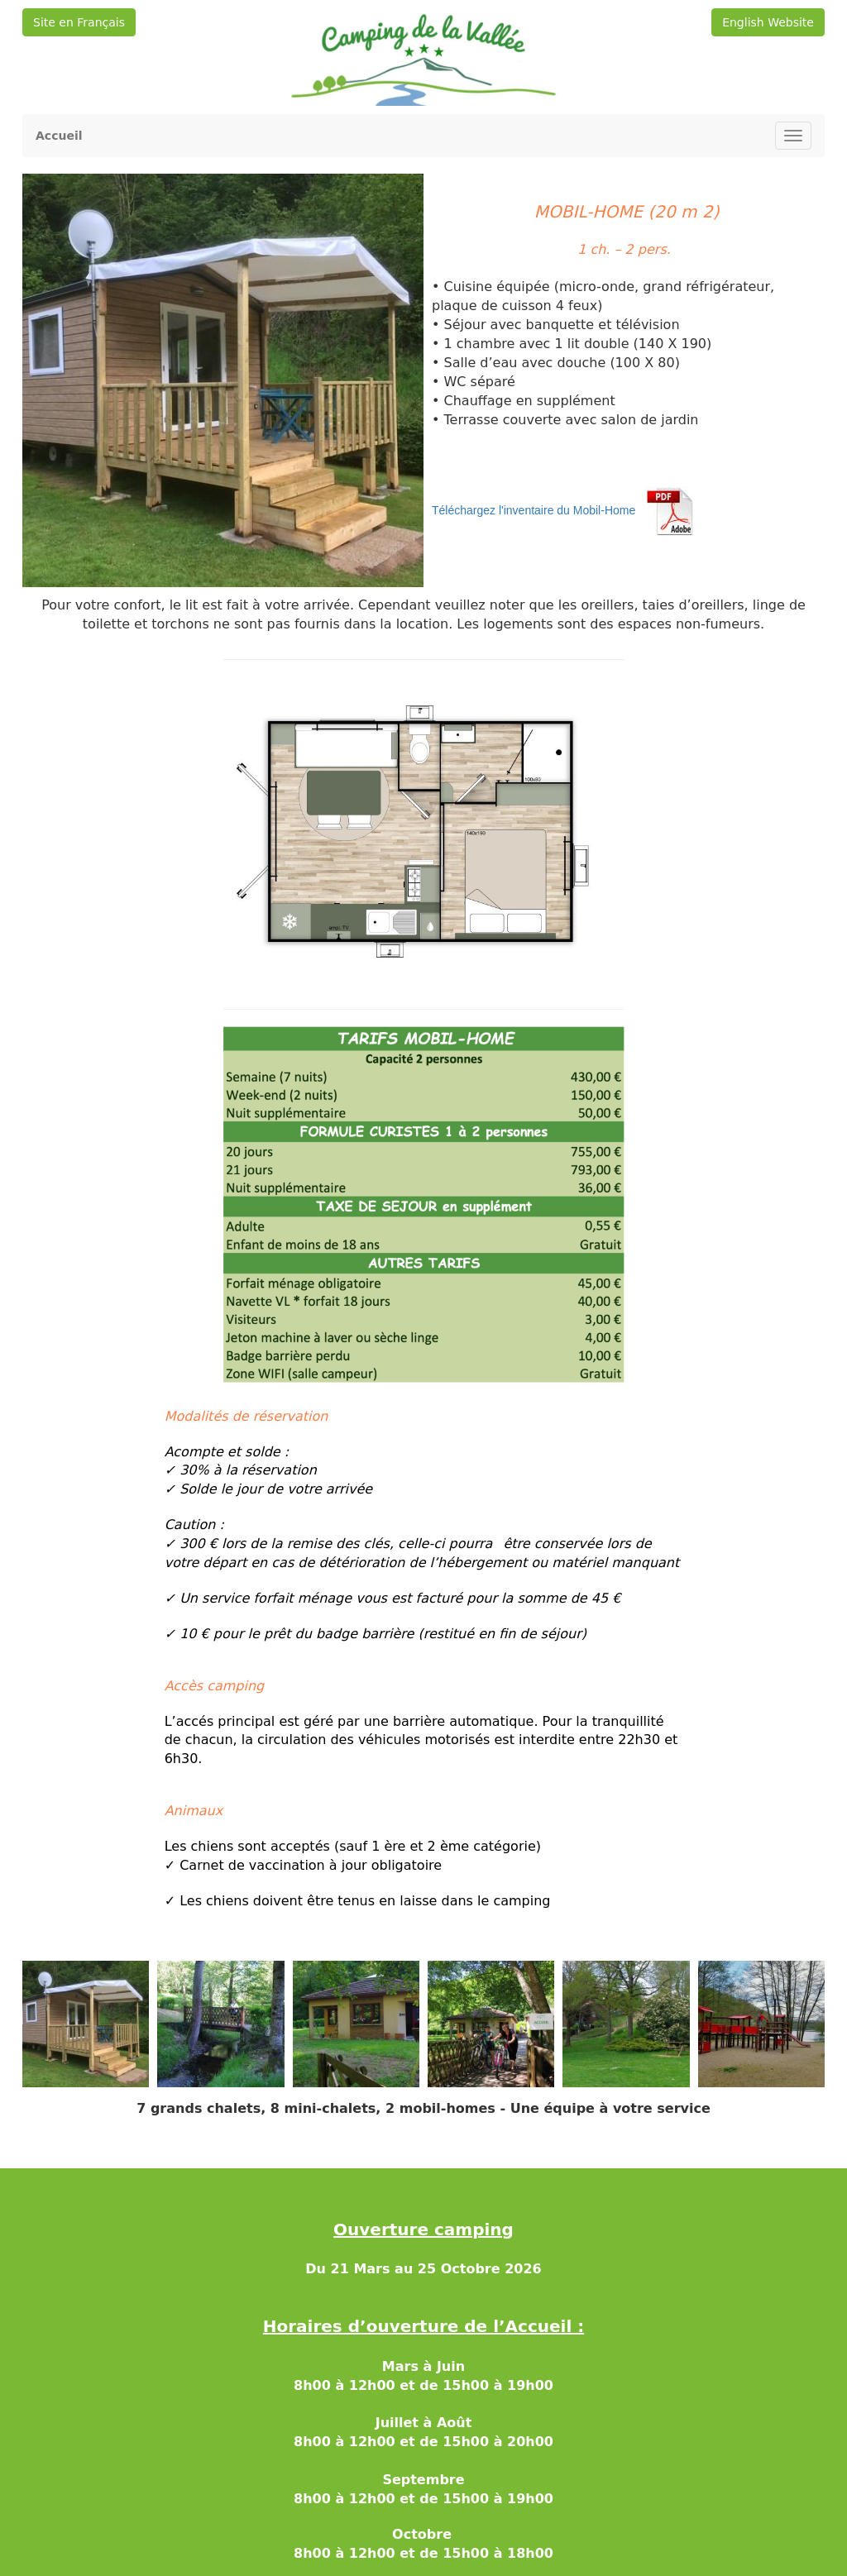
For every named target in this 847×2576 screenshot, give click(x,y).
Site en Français (79, 22)
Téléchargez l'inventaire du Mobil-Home (533, 511)
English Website (768, 22)
